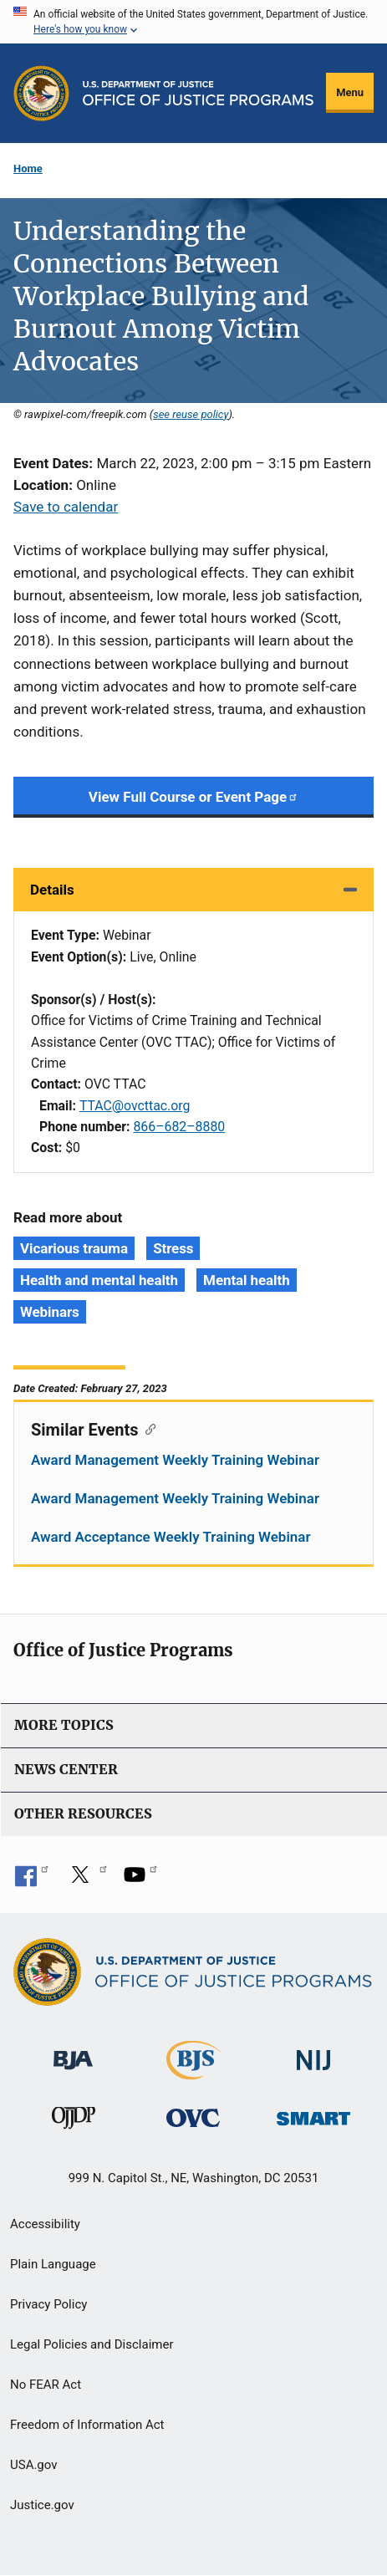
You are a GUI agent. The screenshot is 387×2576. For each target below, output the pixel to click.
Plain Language (53, 2264)
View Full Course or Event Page (193, 796)
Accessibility (45, 2224)
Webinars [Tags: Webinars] (49, 1311)
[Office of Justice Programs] (41, 93)
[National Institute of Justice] (313, 2053)
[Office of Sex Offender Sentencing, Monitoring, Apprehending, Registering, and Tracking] (313, 2113)
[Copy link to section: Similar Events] (147, 1428)
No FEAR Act (45, 2384)
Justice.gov (42, 2504)
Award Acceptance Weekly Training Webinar (171, 1536)
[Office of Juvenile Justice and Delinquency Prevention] (73, 2121)
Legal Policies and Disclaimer (91, 2344)
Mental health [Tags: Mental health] (246, 1280)
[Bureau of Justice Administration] (73, 2052)
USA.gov (34, 2464)
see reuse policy (190, 414)
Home (28, 168)
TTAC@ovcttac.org (134, 1106)
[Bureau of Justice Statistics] (193, 2072)
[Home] (198, 93)
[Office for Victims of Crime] (193, 2117)
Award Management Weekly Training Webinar (175, 1459)
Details (52, 889)
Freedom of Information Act (87, 2424)
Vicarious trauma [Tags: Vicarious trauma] (74, 1248)
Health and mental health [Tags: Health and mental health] (99, 1280)
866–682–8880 (179, 1127)
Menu (350, 92)
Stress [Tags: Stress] (173, 1248)
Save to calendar (65, 506)
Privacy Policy (48, 2304)
